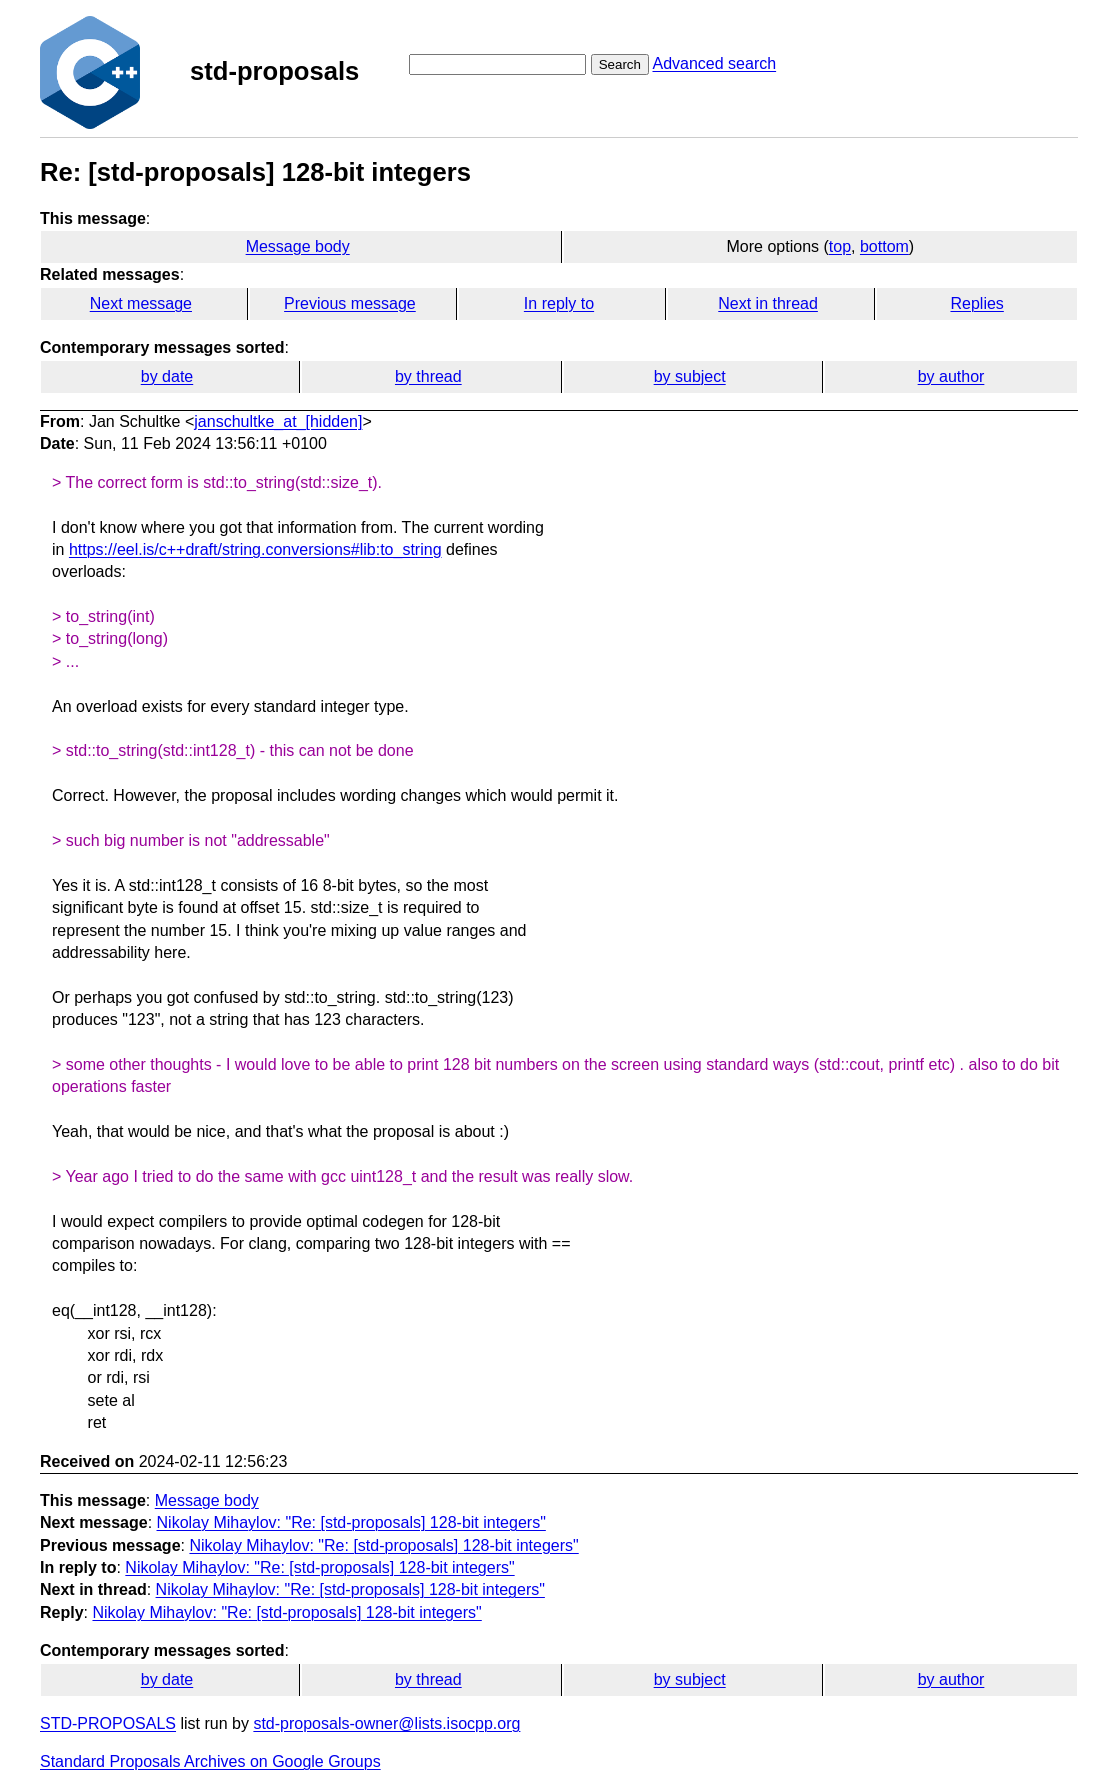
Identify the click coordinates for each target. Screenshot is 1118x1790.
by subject (690, 376)
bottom (884, 246)
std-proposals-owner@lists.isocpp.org (386, 1723)
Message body (298, 246)
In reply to (559, 303)
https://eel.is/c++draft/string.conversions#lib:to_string (255, 549)
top (840, 246)
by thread (428, 376)
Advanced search (714, 63)
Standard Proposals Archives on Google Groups (210, 1761)
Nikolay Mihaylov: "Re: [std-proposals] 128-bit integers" (351, 1522)
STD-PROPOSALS (108, 1723)
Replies (976, 303)
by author (951, 376)
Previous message (350, 303)
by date (167, 376)
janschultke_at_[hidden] (278, 421)
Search (620, 64)
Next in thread (768, 303)
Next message (141, 303)
